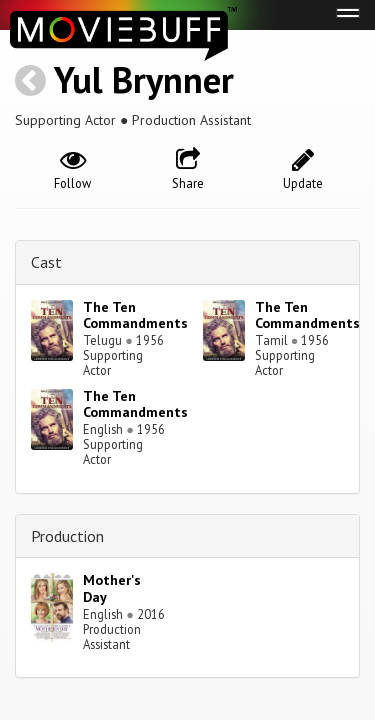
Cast (46, 262)
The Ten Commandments (135, 315)
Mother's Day (112, 588)
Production (67, 536)
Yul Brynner (144, 79)
